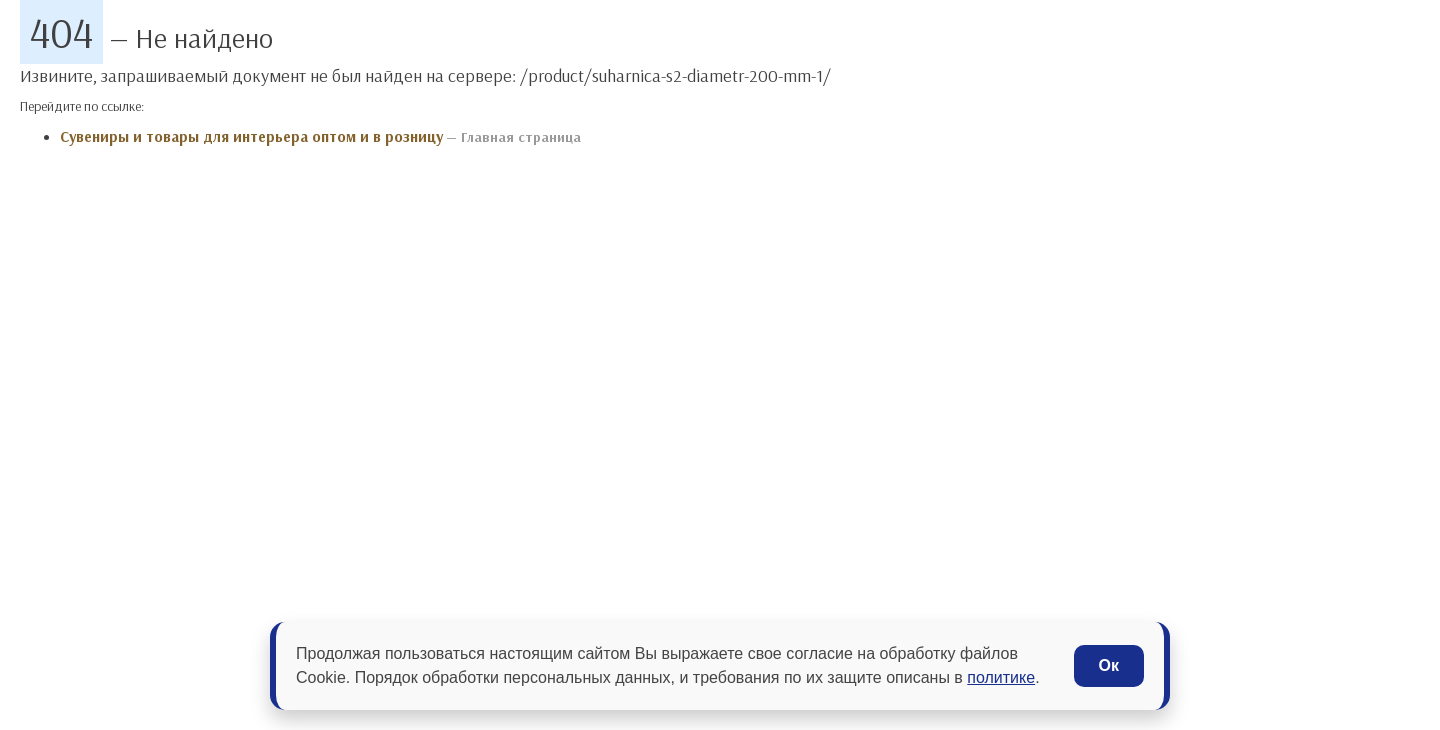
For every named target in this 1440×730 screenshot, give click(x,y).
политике (1001, 677)
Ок (1109, 665)
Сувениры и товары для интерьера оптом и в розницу (251, 136)
